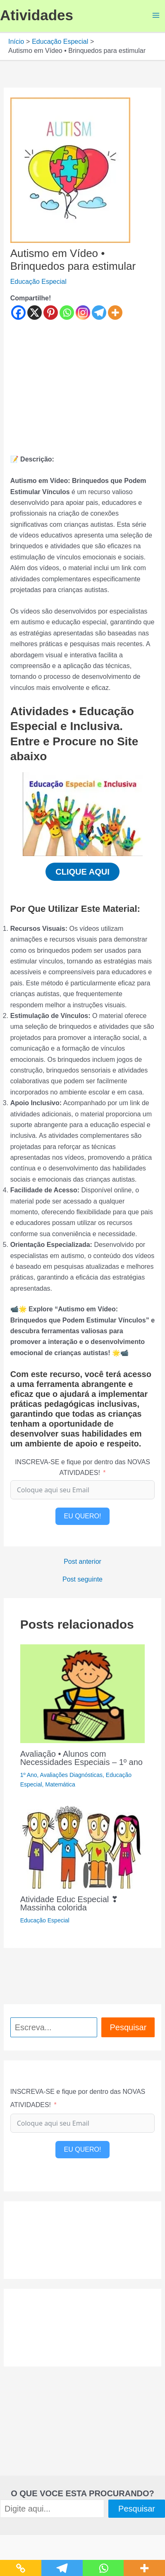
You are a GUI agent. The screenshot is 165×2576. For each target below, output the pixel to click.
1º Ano (28, 1775)
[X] (34, 312)
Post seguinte (82, 1579)
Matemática (60, 1784)
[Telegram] (99, 312)
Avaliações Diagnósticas (71, 1775)
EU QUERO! (82, 1516)
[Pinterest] (50, 312)
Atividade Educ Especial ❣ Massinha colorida (69, 1903)
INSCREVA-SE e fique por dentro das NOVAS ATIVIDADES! (82, 1467)
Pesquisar (128, 2027)
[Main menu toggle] (156, 15)
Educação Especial (38, 281)
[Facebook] (18, 312)
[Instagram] (83, 312)
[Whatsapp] (67, 312)
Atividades (36, 15)
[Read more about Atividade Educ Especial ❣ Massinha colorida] (82, 1846)
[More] (115, 312)
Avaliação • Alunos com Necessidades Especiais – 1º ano (81, 1758)
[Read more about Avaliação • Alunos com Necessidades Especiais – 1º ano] (82, 1693)
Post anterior (82, 1561)
